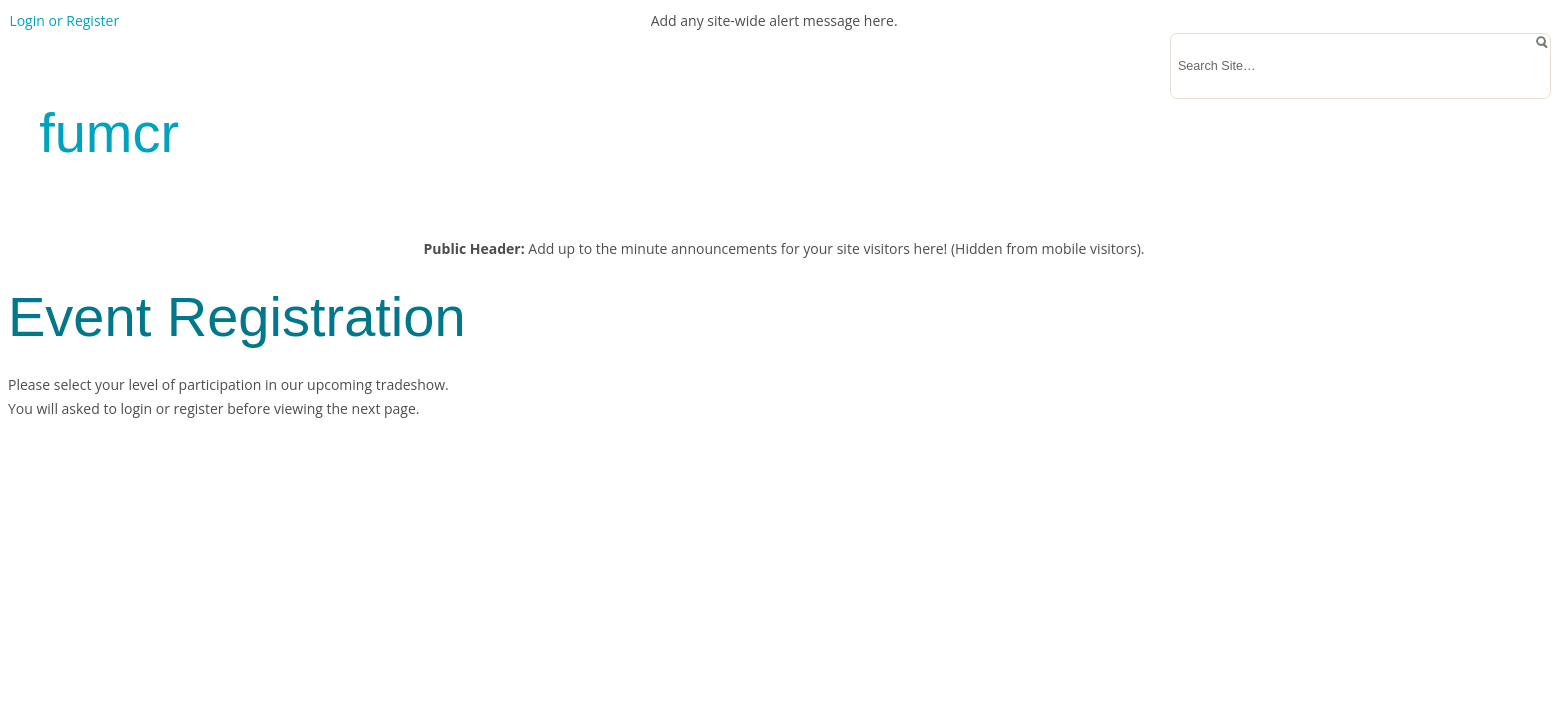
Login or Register (64, 20)
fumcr (109, 132)
